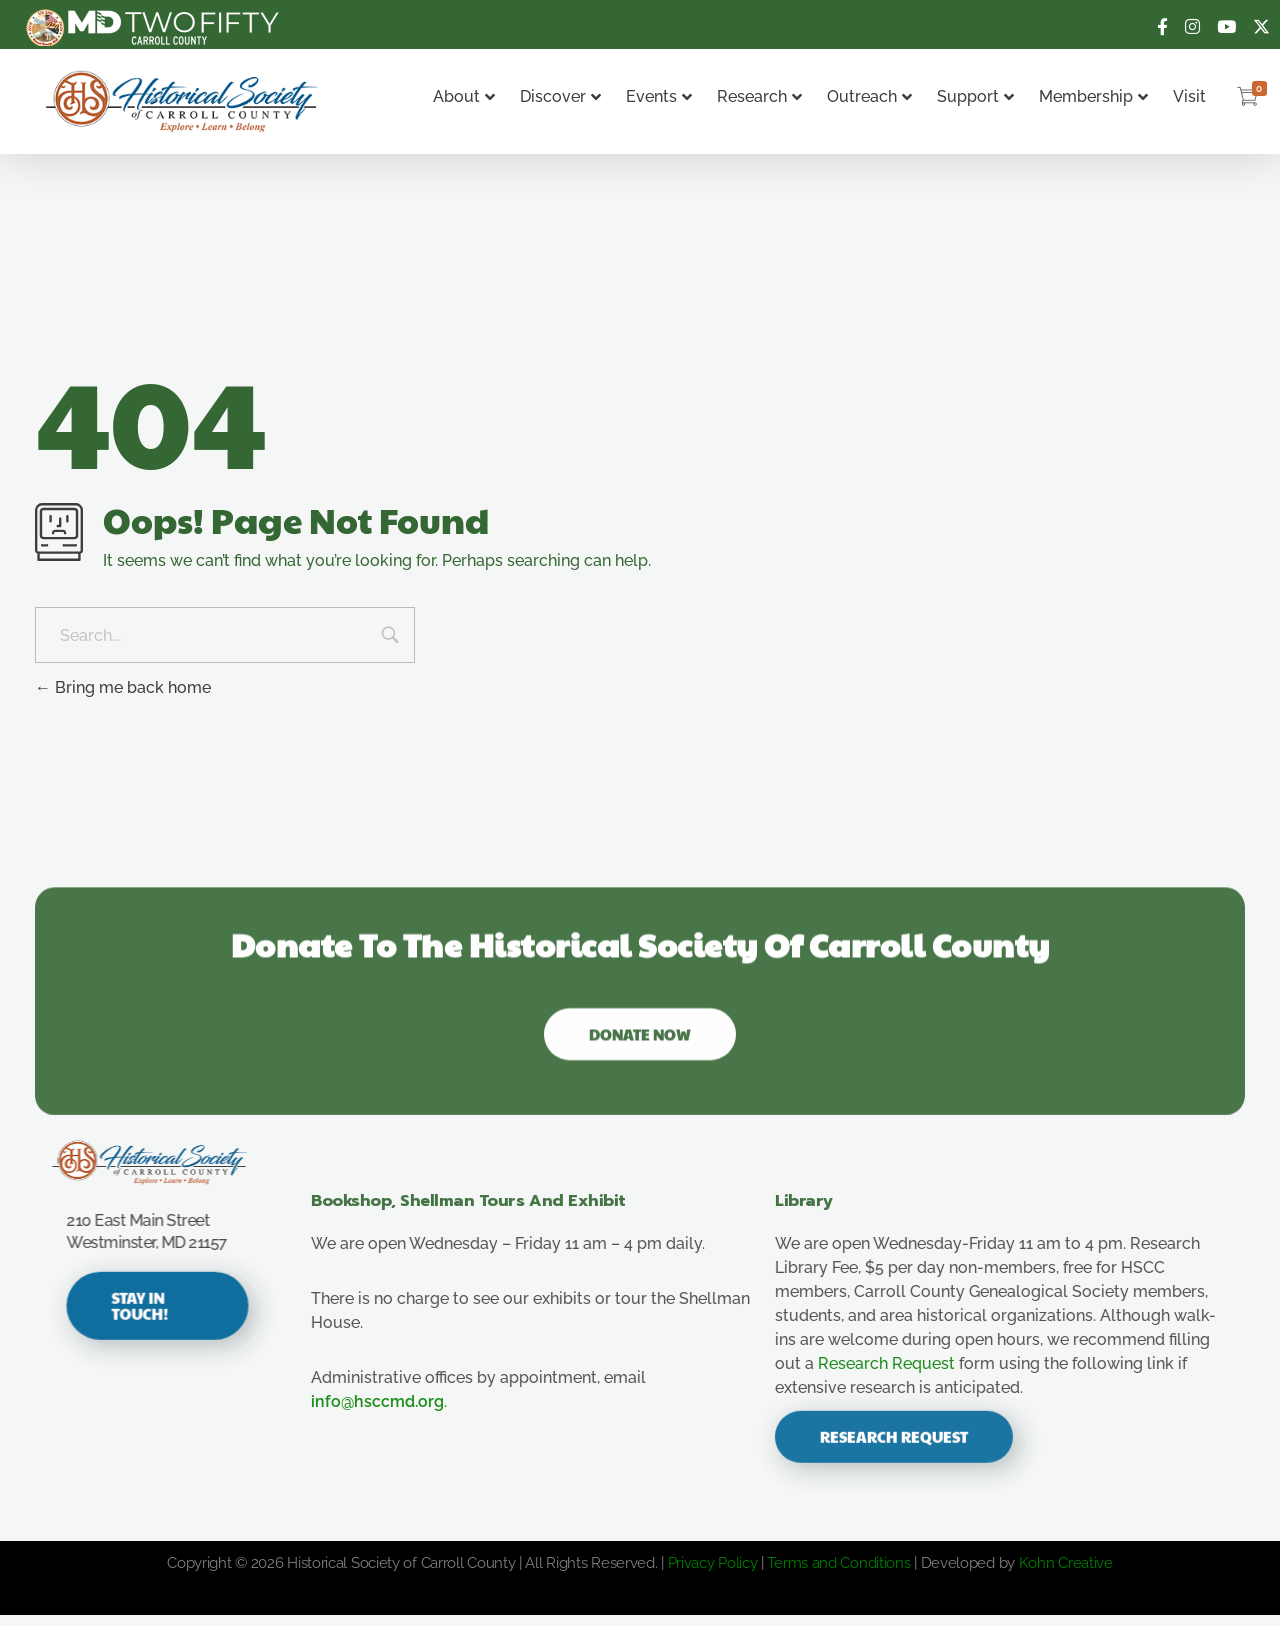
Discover (560, 96)
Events (659, 96)
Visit (1189, 96)
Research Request (906, 1374)
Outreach (869, 96)
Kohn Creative (1066, 1574)
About (464, 96)
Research (759, 96)
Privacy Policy (713, 1574)
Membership (1093, 96)
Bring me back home (123, 687)
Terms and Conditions (838, 1574)
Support (975, 96)
